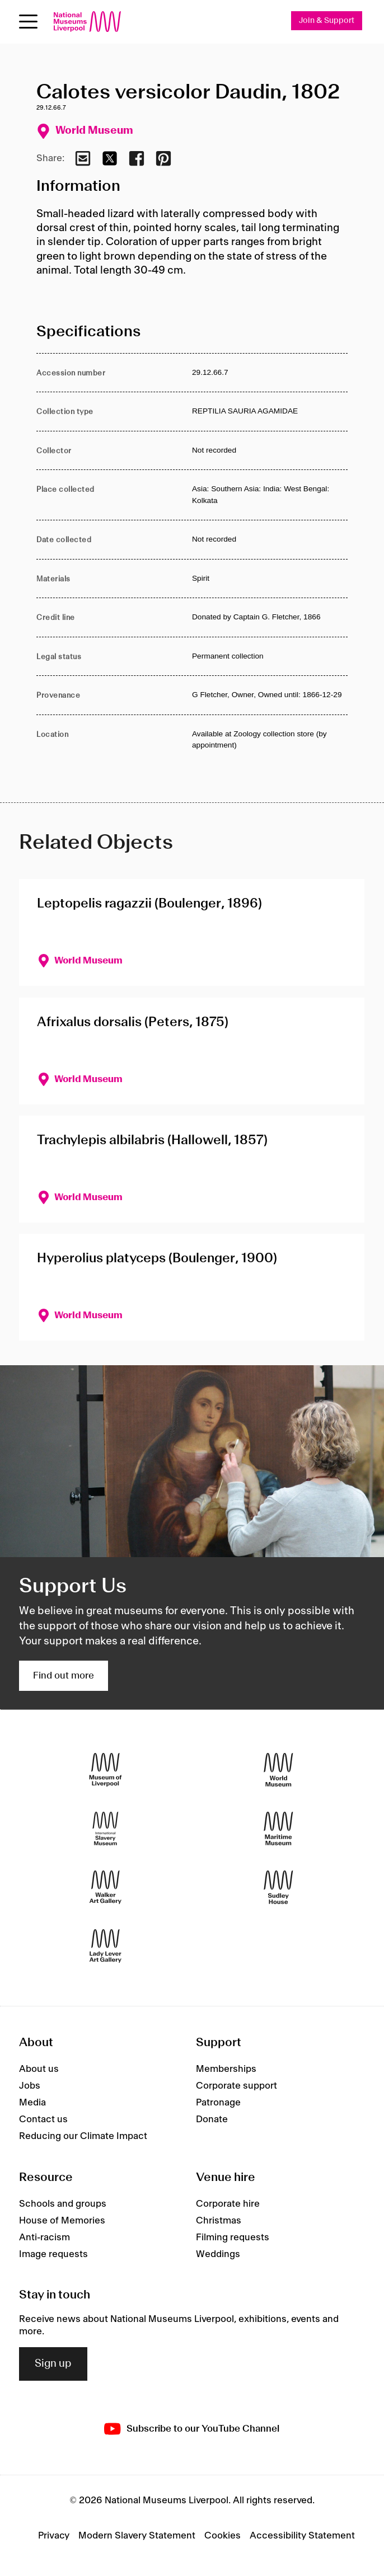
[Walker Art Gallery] (105, 1887)
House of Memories (62, 2221)
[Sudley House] (278, 1887)
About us (39, 2069)
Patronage (218, 2103)
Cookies (222, 2536)
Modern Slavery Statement (136, 2536)
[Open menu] (28, 21)
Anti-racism (44, 2237)
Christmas (218, 2221)
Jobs (29, 2086)
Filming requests (232, 2237)
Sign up (53, 2364)
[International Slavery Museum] (105, 1828)
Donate (212, 2119)
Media (32, 2103)
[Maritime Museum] (278, 1828)
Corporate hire (228, 2204)
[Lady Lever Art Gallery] (105, 1946)
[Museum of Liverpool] (105, 1770)
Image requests (53, 2254)
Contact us (43, 2119)
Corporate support (236, 2086)
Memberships (226, 2069)
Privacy (53, 2536)
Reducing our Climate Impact (83, 2136)
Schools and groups (62, 2204)
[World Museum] (278, 1770)
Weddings (218, 2254)
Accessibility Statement (302, 2536)
